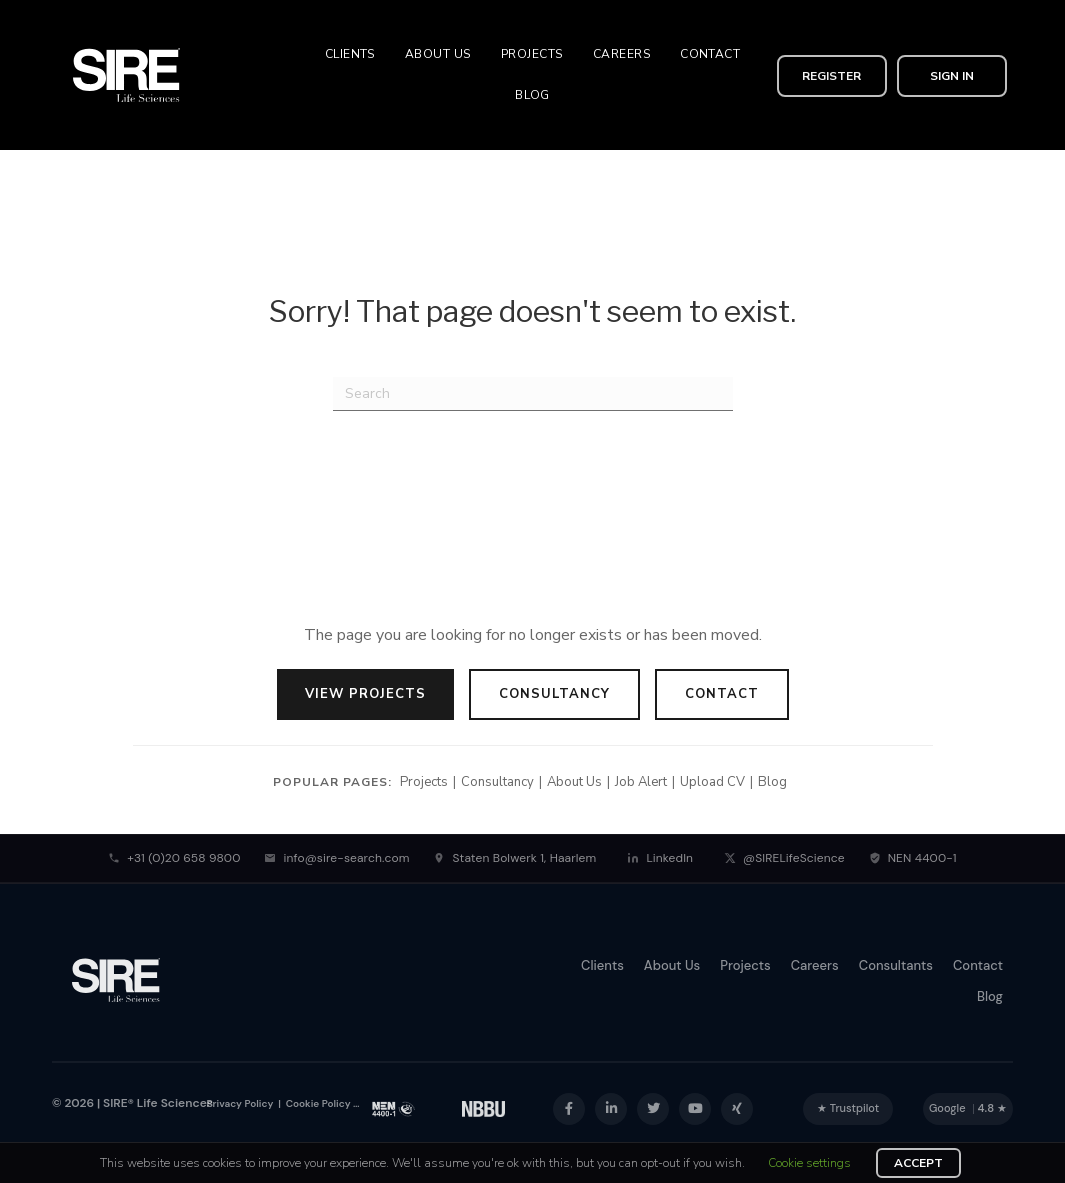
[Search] (533, 394)
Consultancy (554, 694)
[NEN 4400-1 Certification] (393, 1108)
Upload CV (712, 782)
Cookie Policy (316, 1103)
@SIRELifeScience (784, 858)
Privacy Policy (240, 1103)
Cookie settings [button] (809, 1163)
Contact (722, 694)
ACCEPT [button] (918, 1163)
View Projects (365, 694)
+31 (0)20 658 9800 (174, 858)
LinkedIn (660, 858)
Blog (772, 782)
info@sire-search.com (336, 858)
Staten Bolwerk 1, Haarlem (514, 858)
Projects (424, 782)
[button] (832, 75)
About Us (574, 782)
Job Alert (641, 782)
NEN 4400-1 (913, 858)
